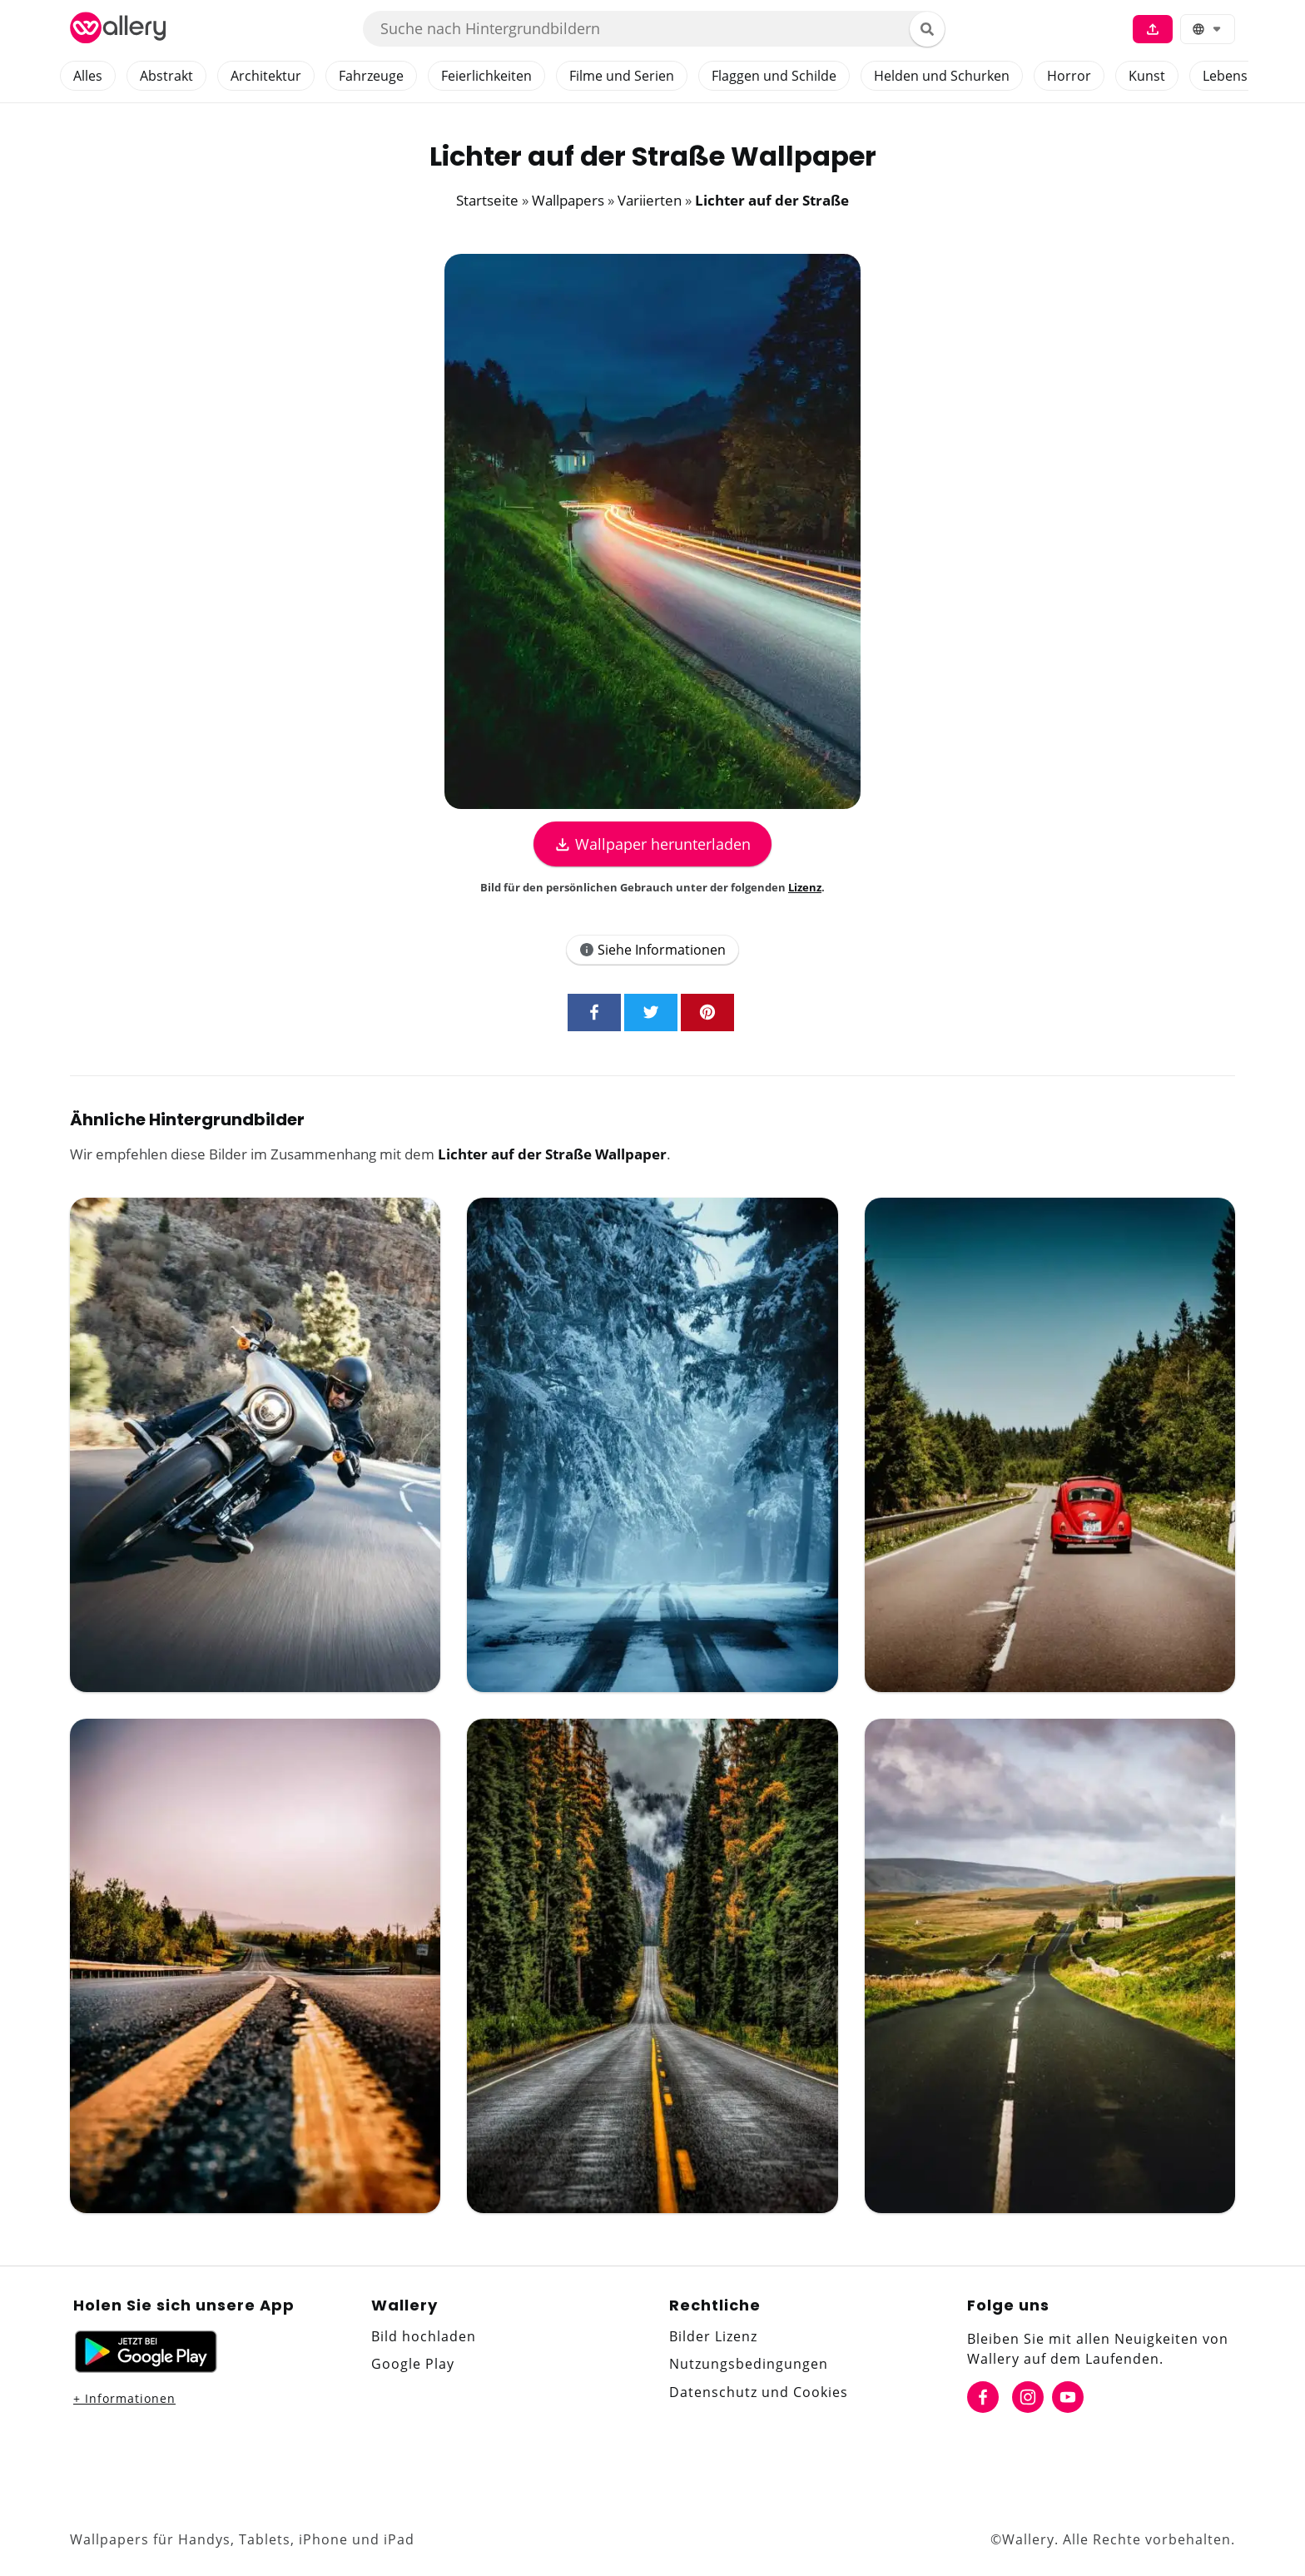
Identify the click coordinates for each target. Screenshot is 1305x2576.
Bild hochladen (423, 2336)
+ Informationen (124, 2398)
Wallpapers (568, 200)
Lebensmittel (1243, 76)
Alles (87, 76)
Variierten (650, 200)
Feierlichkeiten (486, 76)
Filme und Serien (621, 76)
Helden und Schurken (942, 76)
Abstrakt (166, 76)
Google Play (412, 2364)
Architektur (266, 76)
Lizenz (804, 887)
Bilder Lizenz (713, 2336)
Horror (1069, 76)
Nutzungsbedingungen (748, 2364)
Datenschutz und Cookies (758, 2392)
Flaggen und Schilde (774, 76)
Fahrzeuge (371, 76)
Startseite (487, 200)
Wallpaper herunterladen (652, 844)
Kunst (1147, 76)
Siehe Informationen (652, 950)
